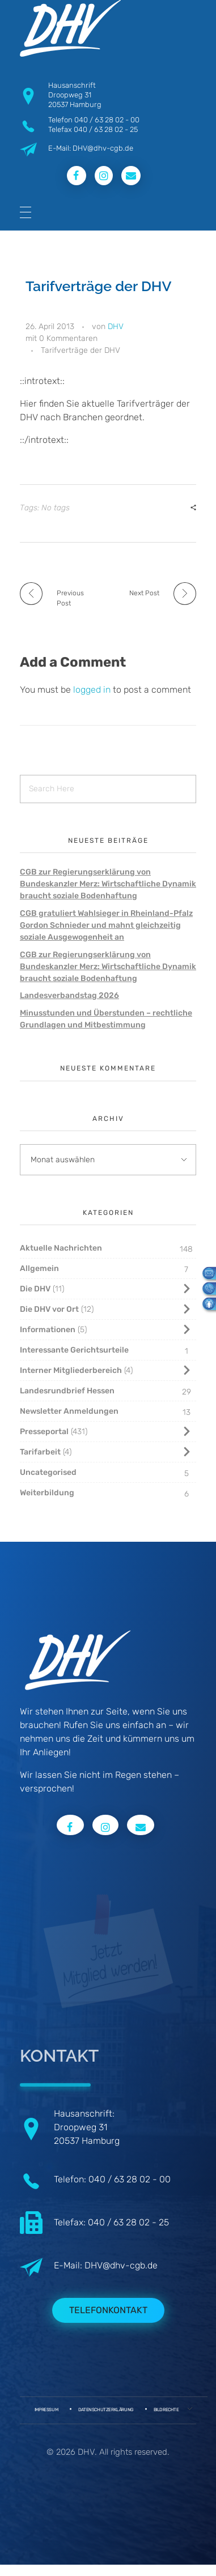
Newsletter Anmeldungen (69, 1411)
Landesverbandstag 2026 (69, 995)
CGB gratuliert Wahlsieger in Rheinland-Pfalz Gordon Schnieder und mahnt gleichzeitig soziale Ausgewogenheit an (106, 925)
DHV (116, 326)
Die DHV (35, 1289)
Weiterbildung (47, 1493)
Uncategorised (48, 1472)
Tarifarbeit (40, 1452)
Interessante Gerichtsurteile (74, 1350)
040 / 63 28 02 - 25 (106, 129)
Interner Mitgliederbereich (71, 1370)
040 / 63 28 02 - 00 (106, 120)
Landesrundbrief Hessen (67, 1391)
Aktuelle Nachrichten (61, 1248)
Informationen (47, 1329)
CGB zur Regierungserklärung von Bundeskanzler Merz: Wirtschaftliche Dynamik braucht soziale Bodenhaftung (108, 884)
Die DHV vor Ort (49, 1309)
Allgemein (39, 1268)
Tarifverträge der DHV (80, 350)
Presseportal (44, 1431)
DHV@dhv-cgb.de (121, 2265)
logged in (93, 689)
